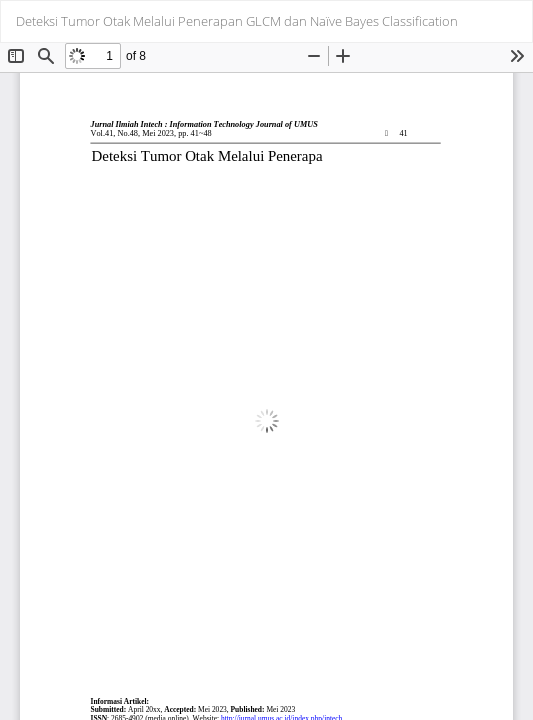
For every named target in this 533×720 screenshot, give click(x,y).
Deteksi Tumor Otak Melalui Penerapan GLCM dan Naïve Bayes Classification (237, 21)
